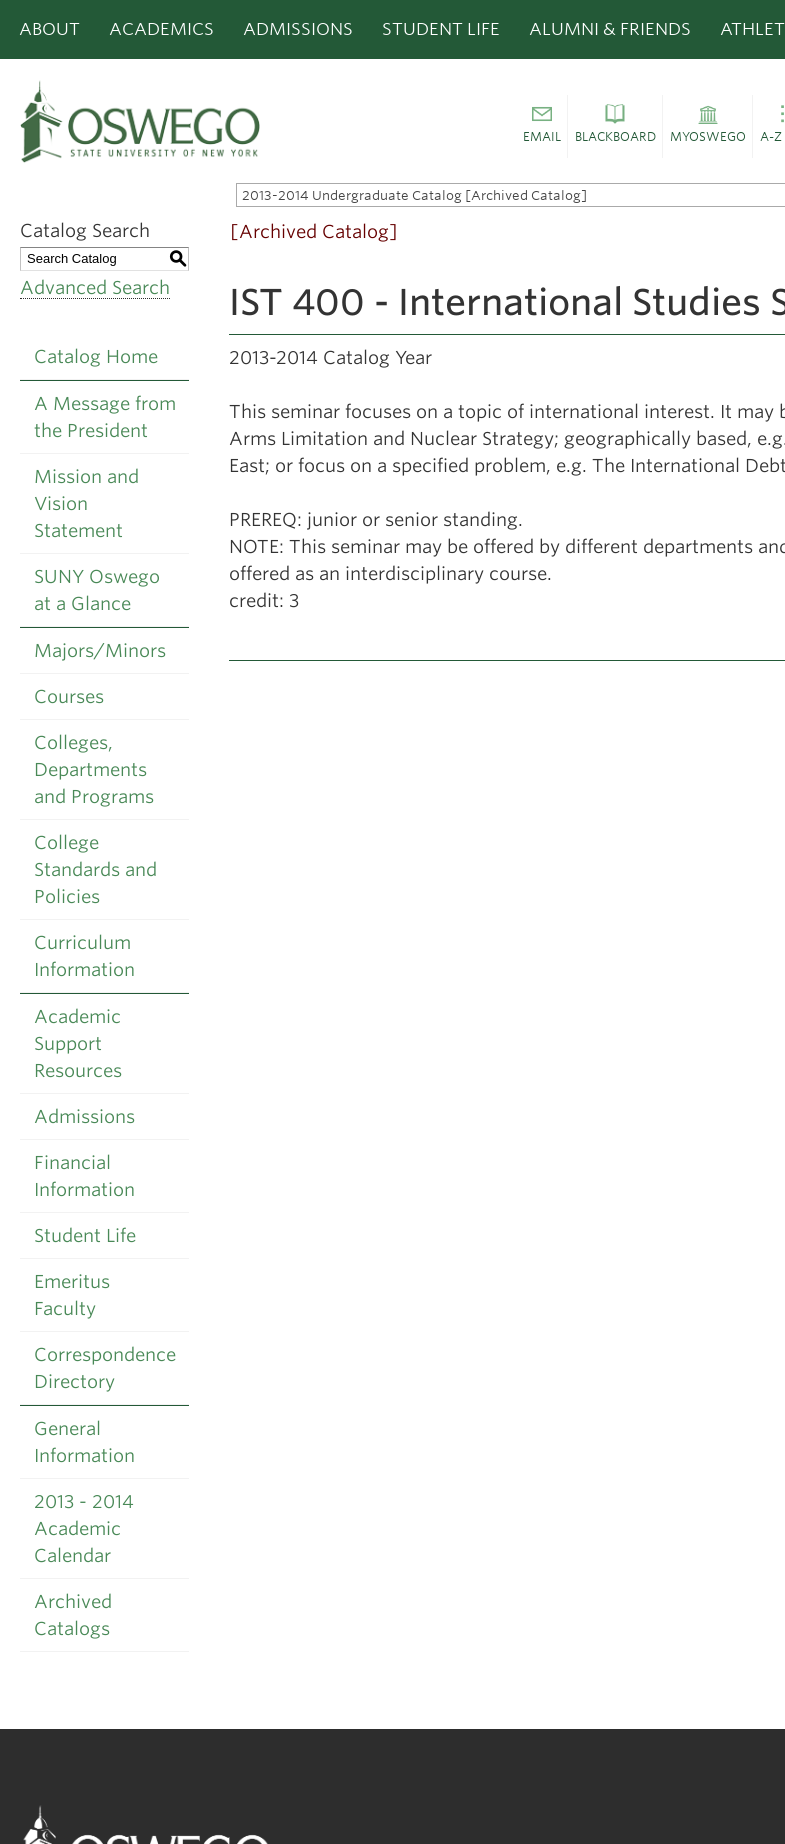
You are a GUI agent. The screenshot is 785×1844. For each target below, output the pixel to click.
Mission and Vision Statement (86, 503)
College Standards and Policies (95, 869)
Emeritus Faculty (72, 1295)
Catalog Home (96, 356)
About (49, 29)
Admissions (298, 29)
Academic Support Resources (78, 1043)
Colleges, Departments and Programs (94, 769)
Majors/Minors (100, 650)
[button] (541, 127)
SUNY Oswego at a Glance (97, 590)
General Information (84, 1442)
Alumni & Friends (610, 29)
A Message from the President (105, 417)
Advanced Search (95, 287)
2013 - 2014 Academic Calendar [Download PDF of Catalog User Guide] (84, 1528)
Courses (69, 696)
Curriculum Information (84, 956)
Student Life (441, 29)
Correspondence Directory (105, 1368)
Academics (161, 29)
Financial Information (84, 1176)
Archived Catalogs (73, 1615)
